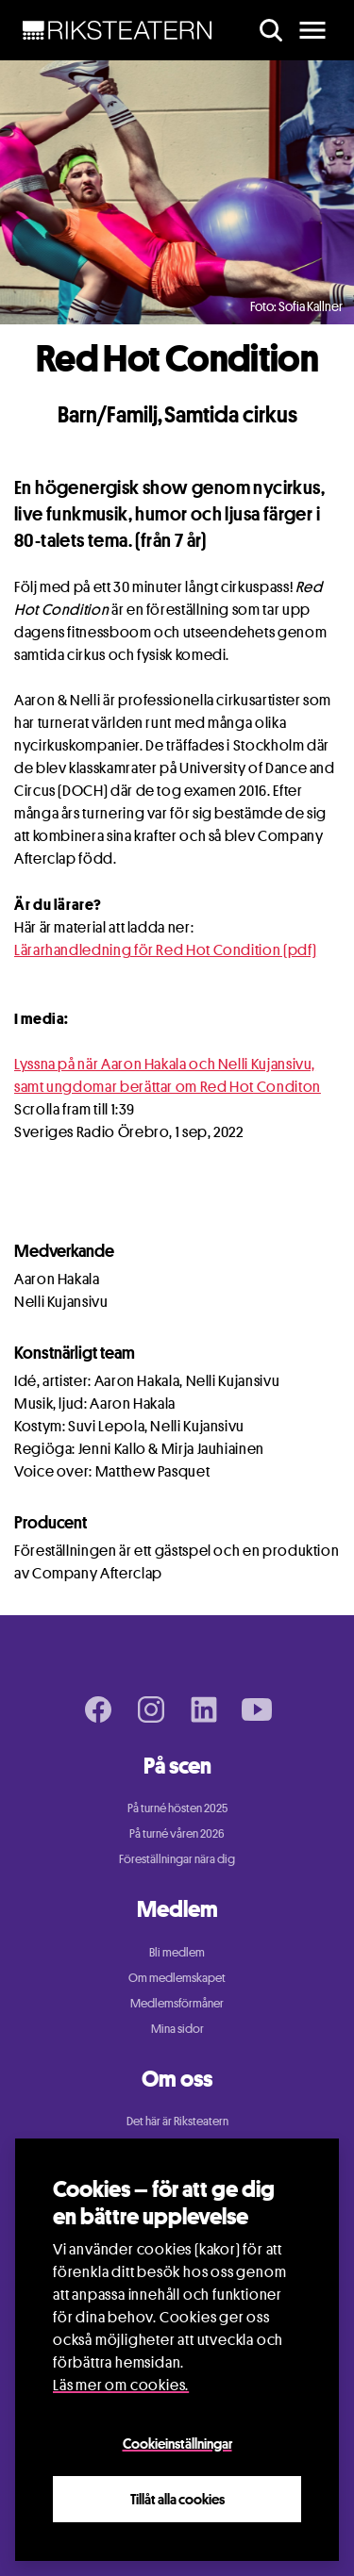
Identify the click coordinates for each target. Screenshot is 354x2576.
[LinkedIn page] (204, 1709)
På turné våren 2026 (177, 1833)
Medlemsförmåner (177, 2002)
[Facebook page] (98, 1709)
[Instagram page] (151, 1709)
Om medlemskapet (177, 1977)
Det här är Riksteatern (177, 2120)
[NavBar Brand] (117, 30)
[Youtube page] (257, 1709)
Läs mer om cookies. (121, 2385)
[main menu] (312, 30)
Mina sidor (177, 2028)
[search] (271, 30)
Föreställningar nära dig (177, 1858)
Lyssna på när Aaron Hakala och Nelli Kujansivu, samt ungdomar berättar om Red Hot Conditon (167, 1075)
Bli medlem (177, 1951)
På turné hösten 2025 (177, 1807)
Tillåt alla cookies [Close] (177, 2498)
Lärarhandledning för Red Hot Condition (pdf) (165, 950)
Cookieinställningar (177, 2443)
